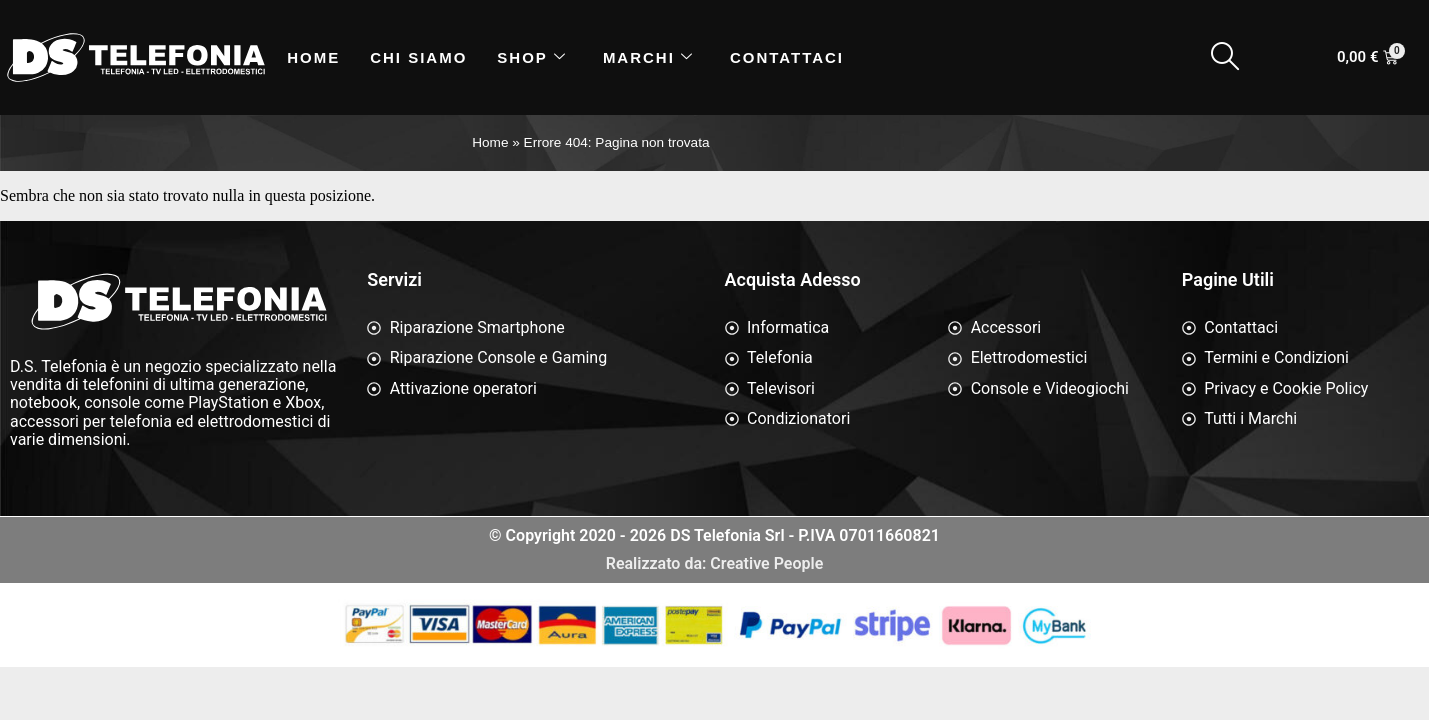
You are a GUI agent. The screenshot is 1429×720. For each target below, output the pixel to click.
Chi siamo (418, 57)
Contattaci (787, 57)
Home (313, 57)
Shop (532, 57)
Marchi (648, 57)
